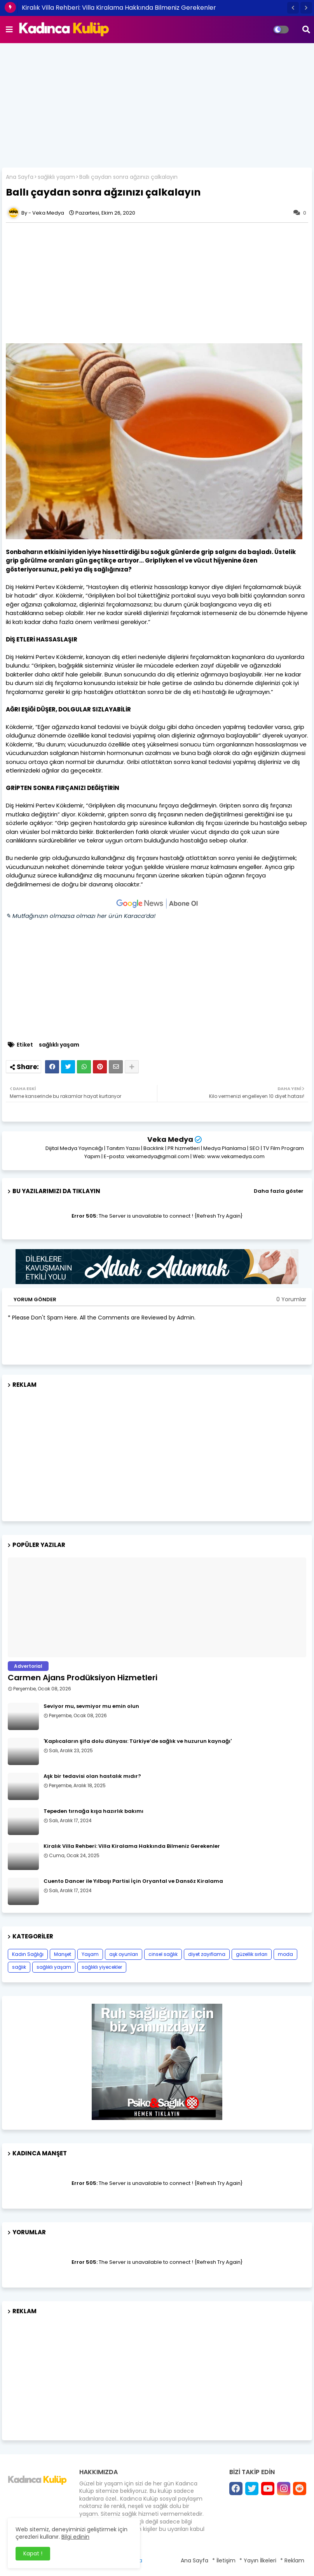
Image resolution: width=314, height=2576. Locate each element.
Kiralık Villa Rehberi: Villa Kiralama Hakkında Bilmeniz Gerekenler (119, 7)
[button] (293, 8)
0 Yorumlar (291, 1299)
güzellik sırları (251, 1954)
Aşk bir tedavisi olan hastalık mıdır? (92, 1776)
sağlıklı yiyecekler (102, 1967)
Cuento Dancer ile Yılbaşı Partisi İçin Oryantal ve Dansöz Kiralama (133, 1881)
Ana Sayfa (19, 177)
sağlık (19, 1967)
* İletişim (224, 2560)
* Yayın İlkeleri (257, 2560)
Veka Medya (170, 1139)
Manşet (62, 1954)
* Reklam (292, 2560)
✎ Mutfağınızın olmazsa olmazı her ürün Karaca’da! (80, 916)
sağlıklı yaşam (56, 177)
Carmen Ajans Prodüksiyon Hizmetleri (82, 1677)
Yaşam (90, 1954)
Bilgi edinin (75, 2537)
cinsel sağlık (163, 1954)
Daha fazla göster (279, 1191)
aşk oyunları (123, 1954)
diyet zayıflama (206, 1954)
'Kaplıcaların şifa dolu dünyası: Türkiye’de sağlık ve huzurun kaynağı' (138, 1741)
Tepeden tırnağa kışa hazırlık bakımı (93, 1811)
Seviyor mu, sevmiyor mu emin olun (91, 1706)
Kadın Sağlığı (28, 1954)
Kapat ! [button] (32, 2553)
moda (285, 1954)
